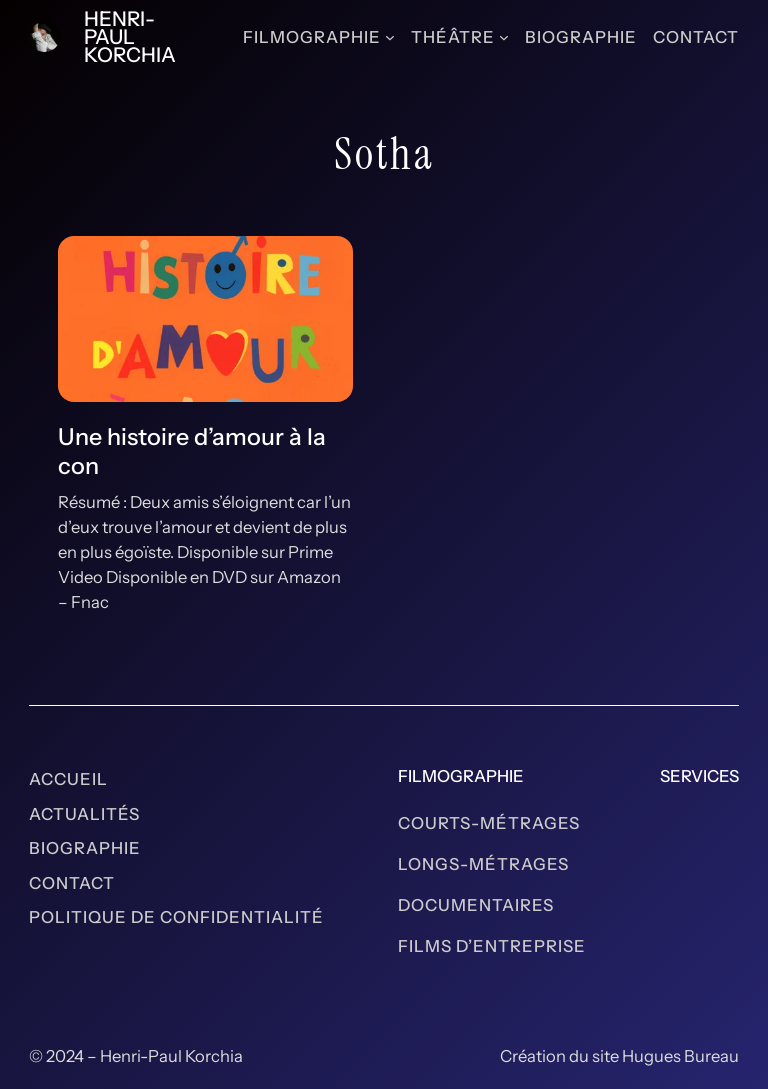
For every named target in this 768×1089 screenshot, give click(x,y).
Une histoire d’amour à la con (192, 451)
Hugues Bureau (680, 1056)
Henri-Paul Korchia (130, 37)
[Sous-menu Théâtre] (504, 37)
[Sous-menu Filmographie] (390, 37)
